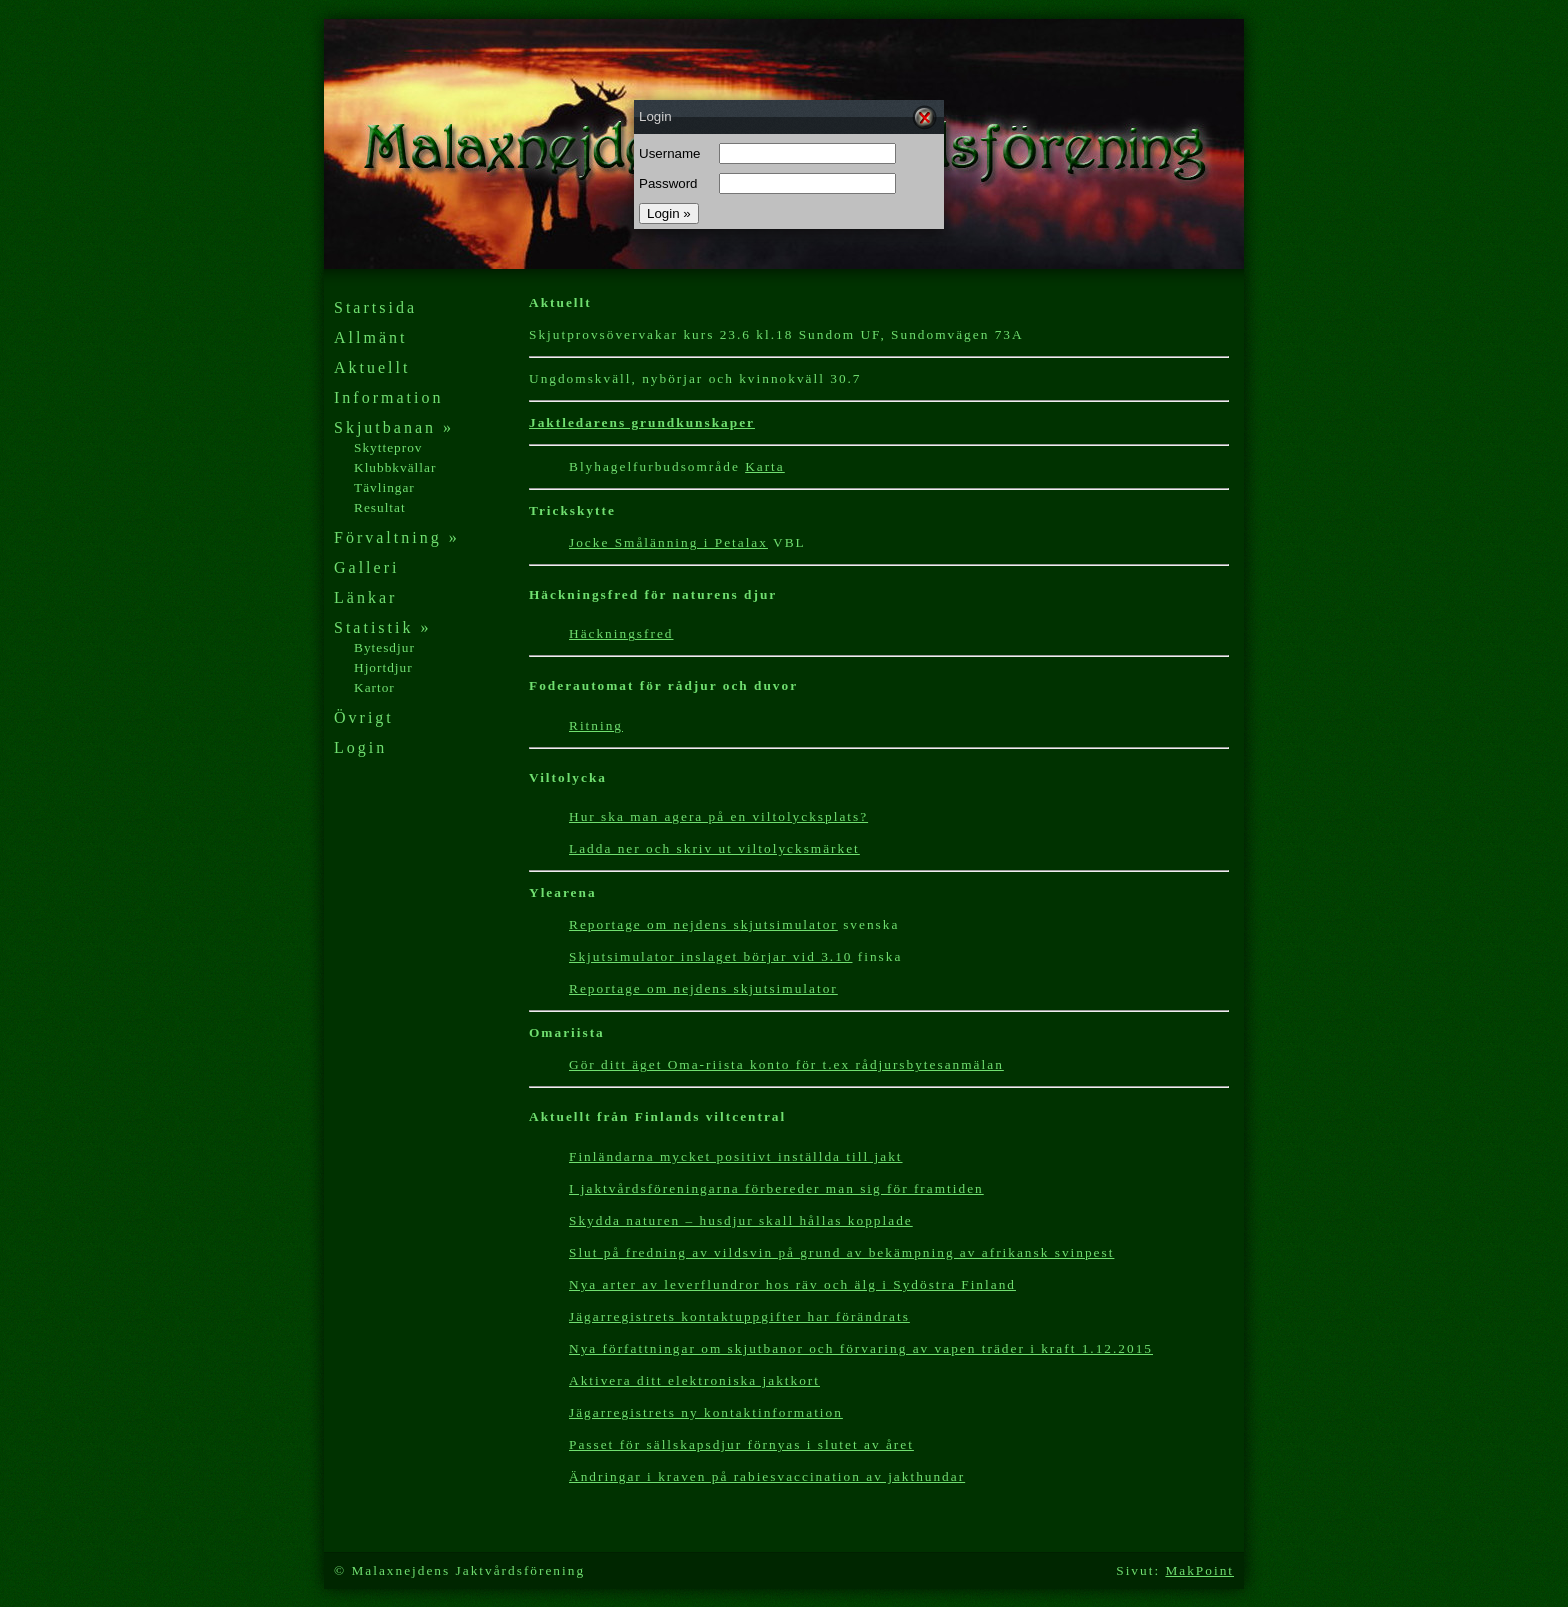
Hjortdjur (383, 667)
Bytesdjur (384, 647)
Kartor (374, 687)
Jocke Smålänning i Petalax (668, 542)
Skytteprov (388, 447)
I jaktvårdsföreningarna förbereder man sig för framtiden (776, 1188)
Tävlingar (384, 487)
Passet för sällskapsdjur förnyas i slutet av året (741, 1444)
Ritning (596, 725)
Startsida (375, 307)
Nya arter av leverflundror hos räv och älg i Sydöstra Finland (792, 1284)
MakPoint (1199, 1570)
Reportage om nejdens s (655, 924)
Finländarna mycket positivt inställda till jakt (736, 1156)
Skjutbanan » (394, 427)
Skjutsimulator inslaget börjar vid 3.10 (710, 956)
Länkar (365, 597)
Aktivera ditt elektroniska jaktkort (694, 1380)
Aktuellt (372, 367)
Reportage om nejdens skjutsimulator (703, 988)
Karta (765, 466)
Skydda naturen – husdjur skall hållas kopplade (741, 1220)
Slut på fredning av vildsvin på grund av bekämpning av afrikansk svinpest (841, 1252)
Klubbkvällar (395, 467)
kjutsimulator (789, 924)
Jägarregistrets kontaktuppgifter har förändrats (739, 1316)
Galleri (366, 567)
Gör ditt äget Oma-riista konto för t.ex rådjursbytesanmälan (786, 1064)
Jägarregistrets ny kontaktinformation (706, 1412)
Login (360, 747)
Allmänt (370, 337)
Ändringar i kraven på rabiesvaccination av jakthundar (767, 1476)
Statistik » (382, 627)
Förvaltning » (397, 537)
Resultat (380, 507)
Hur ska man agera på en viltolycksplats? (718, 816)
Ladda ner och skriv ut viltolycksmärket (714, 848)
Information (388, 397)
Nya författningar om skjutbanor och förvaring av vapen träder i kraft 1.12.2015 (861, 1348)
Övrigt (364, 717)
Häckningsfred (621, 633)
